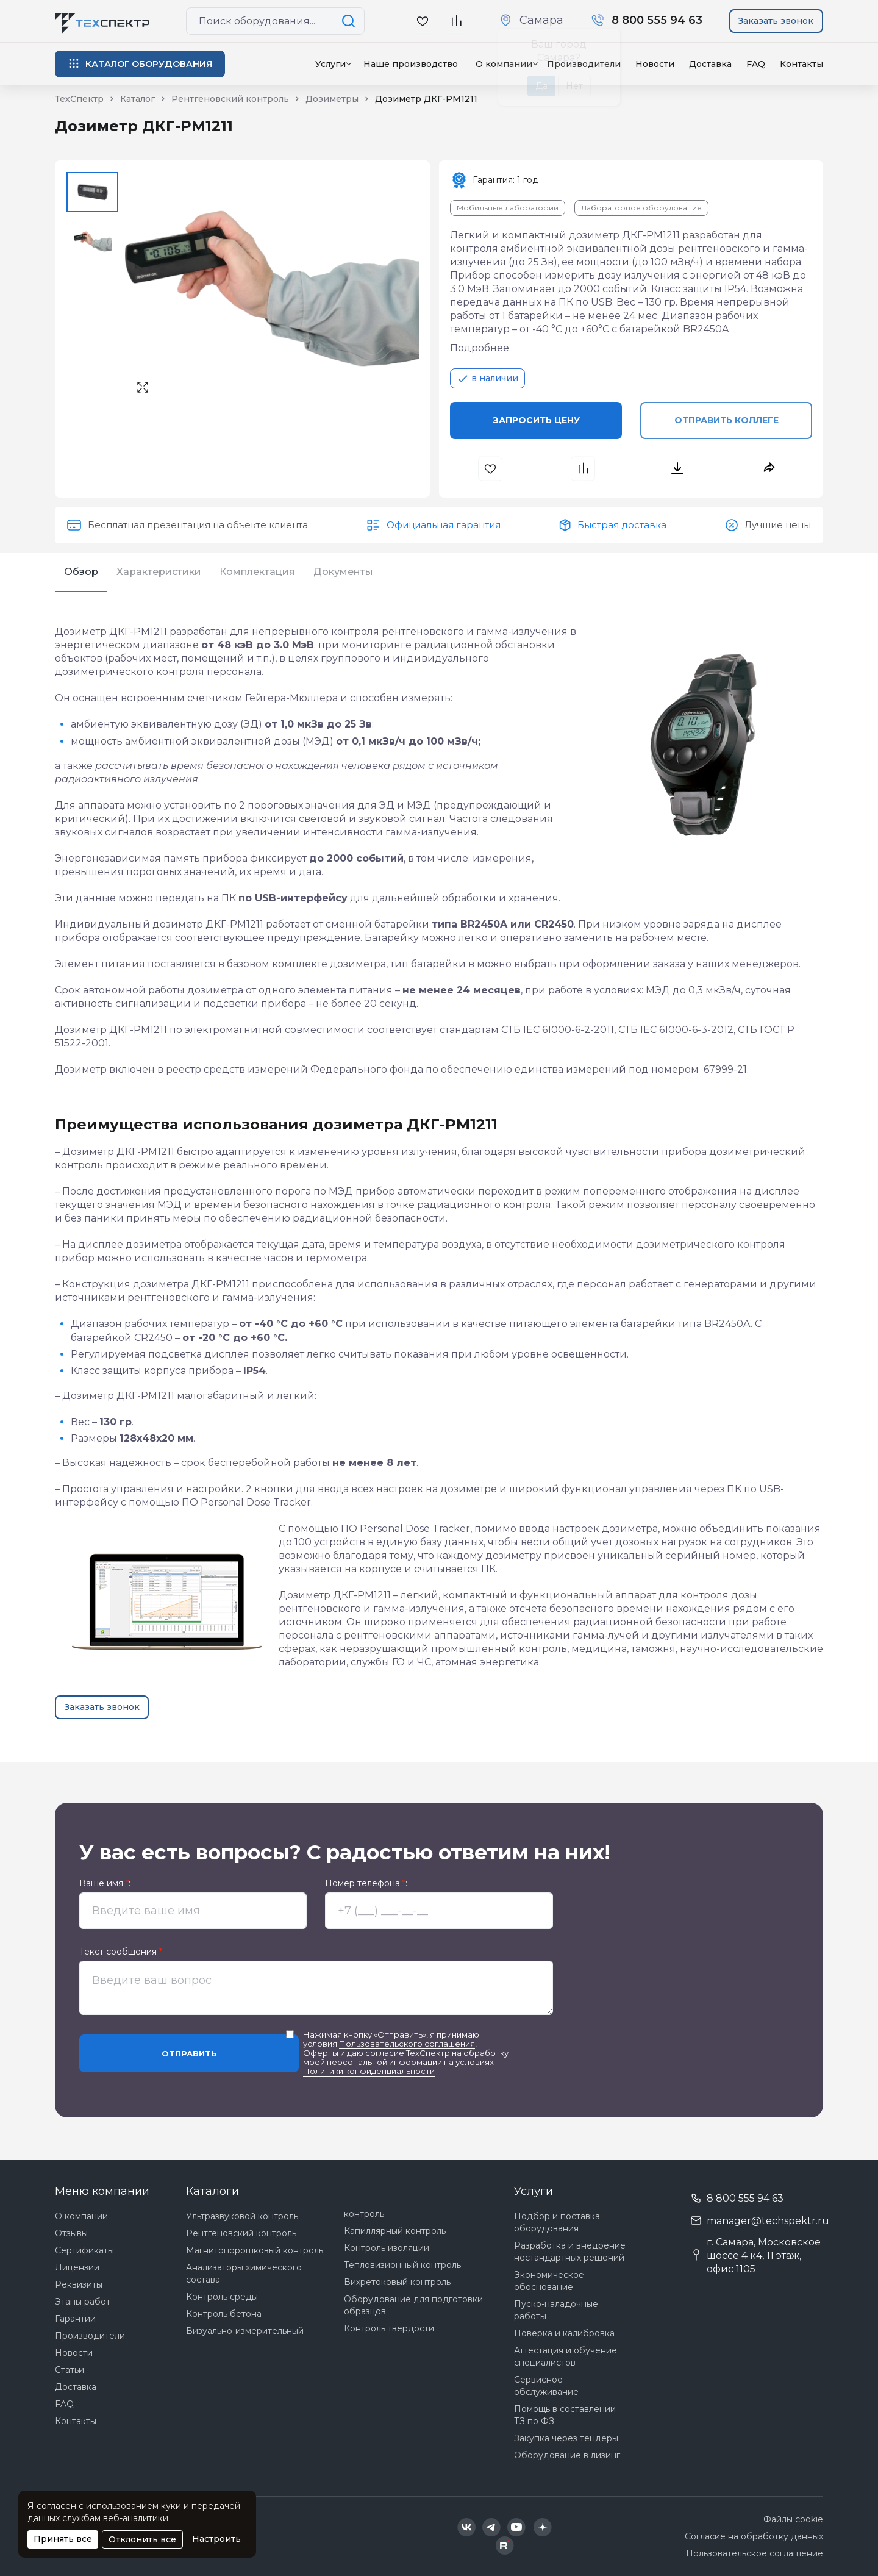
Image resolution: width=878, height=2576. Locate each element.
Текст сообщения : (121, 1951)
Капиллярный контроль (395, 2230)
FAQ (755, 64)
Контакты (801, 64)
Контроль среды (222, 2296)
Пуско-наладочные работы (556, 2310)
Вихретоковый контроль (397, 2282)
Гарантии (75, 2318)
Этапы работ (82, 2301)
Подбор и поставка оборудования (557, 2222)
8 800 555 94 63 (745, 2198)
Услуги (330, 64)
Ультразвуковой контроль (242, 2216)
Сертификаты (84, 2250)
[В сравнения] (584, 468)
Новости (654, 64)
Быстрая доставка (621, 525)
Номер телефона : (366, 1883)
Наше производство (410, 64)
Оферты (320, 2053)
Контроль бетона (224, 2313)
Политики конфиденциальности (369, 2071)
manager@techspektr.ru (768, 2221)
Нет (574, 85)
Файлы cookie (793, 2519)
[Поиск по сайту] (350, 21)
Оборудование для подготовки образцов (413, 2305)
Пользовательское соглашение (754, 2553)
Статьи (69, 2369)
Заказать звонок (775, 20)
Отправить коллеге (726, 420)
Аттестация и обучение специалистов (565, 2356)
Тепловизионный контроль (402, 2264)
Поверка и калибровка (564, 2333)
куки (171, 2505)
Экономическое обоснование (549, 2280)
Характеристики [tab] (158, 572)
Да (541, 85)
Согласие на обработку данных (754, 2536)
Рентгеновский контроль (241, 2233)
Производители (90, 2335)
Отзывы (71, 2233)
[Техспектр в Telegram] (491, 2527)
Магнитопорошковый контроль (254, 2250)
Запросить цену (536, 420)
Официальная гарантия (444, 525)
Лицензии (77, 2267)
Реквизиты (78, 2284)
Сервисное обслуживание (546, 2385)
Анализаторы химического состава (244, 2273)
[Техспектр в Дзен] (542, 2527)
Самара (541, 20)
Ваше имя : (104, 1883)
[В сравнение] (456, 21)
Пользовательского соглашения (407, 2043)
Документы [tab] (343, 572)
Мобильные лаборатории (508, 207)
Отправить (189, 2053)
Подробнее (479, 348)
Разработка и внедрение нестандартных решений (570, 2251)
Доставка (710, 64)
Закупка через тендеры (566, 2438)
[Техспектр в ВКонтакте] (466, 2527)
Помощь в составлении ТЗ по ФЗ (565, 2415)
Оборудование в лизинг (567, 2455)
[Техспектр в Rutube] (505, 2545)
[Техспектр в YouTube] (516, 2527)
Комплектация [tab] (257, 572)
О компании (81, 2216)
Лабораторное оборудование (641, 207)
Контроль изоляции (386, 2247)
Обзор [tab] (81, 572)
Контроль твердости (389, 2328)
